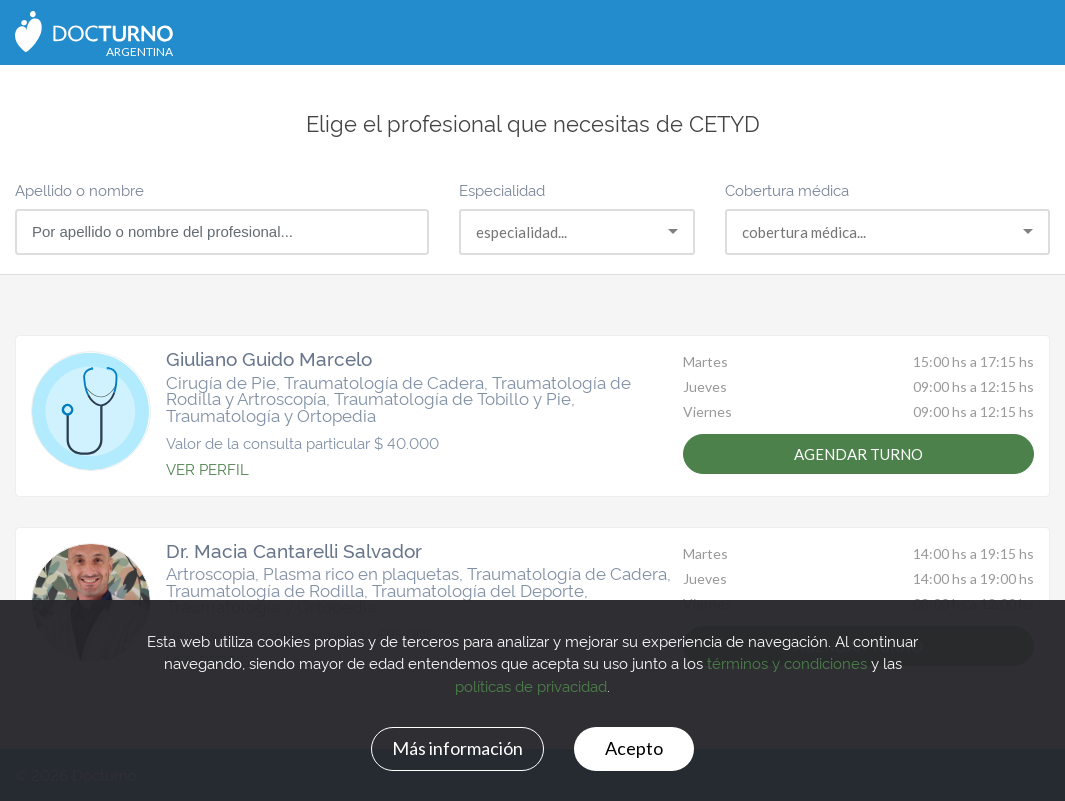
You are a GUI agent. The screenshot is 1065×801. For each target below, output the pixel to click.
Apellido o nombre (79, 189)
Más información (457, 748)
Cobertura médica (787, 189)
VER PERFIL (207, 468)
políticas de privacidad (531, 685)
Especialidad (502, 189)
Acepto (634, 748)
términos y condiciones (787, 662)
